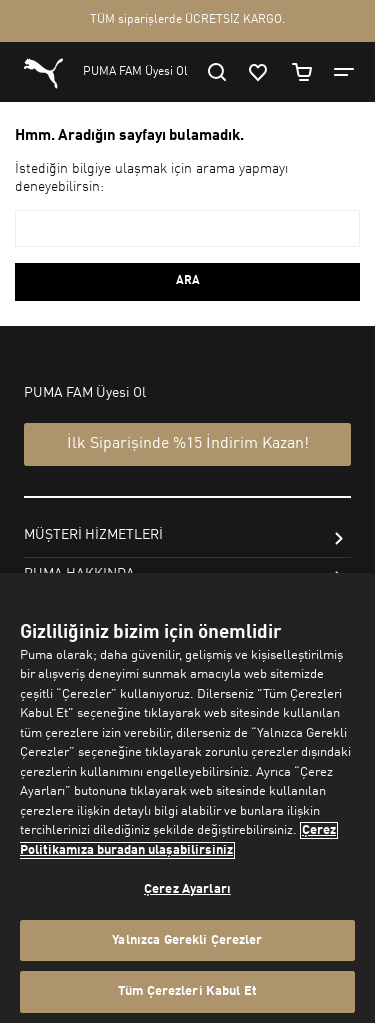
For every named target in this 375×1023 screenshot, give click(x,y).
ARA (188, 281)
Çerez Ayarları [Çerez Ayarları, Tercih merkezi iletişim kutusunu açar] (187, 889)
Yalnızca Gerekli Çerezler (187, 940)
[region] (187, 798)
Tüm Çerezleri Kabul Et (187, 991)
